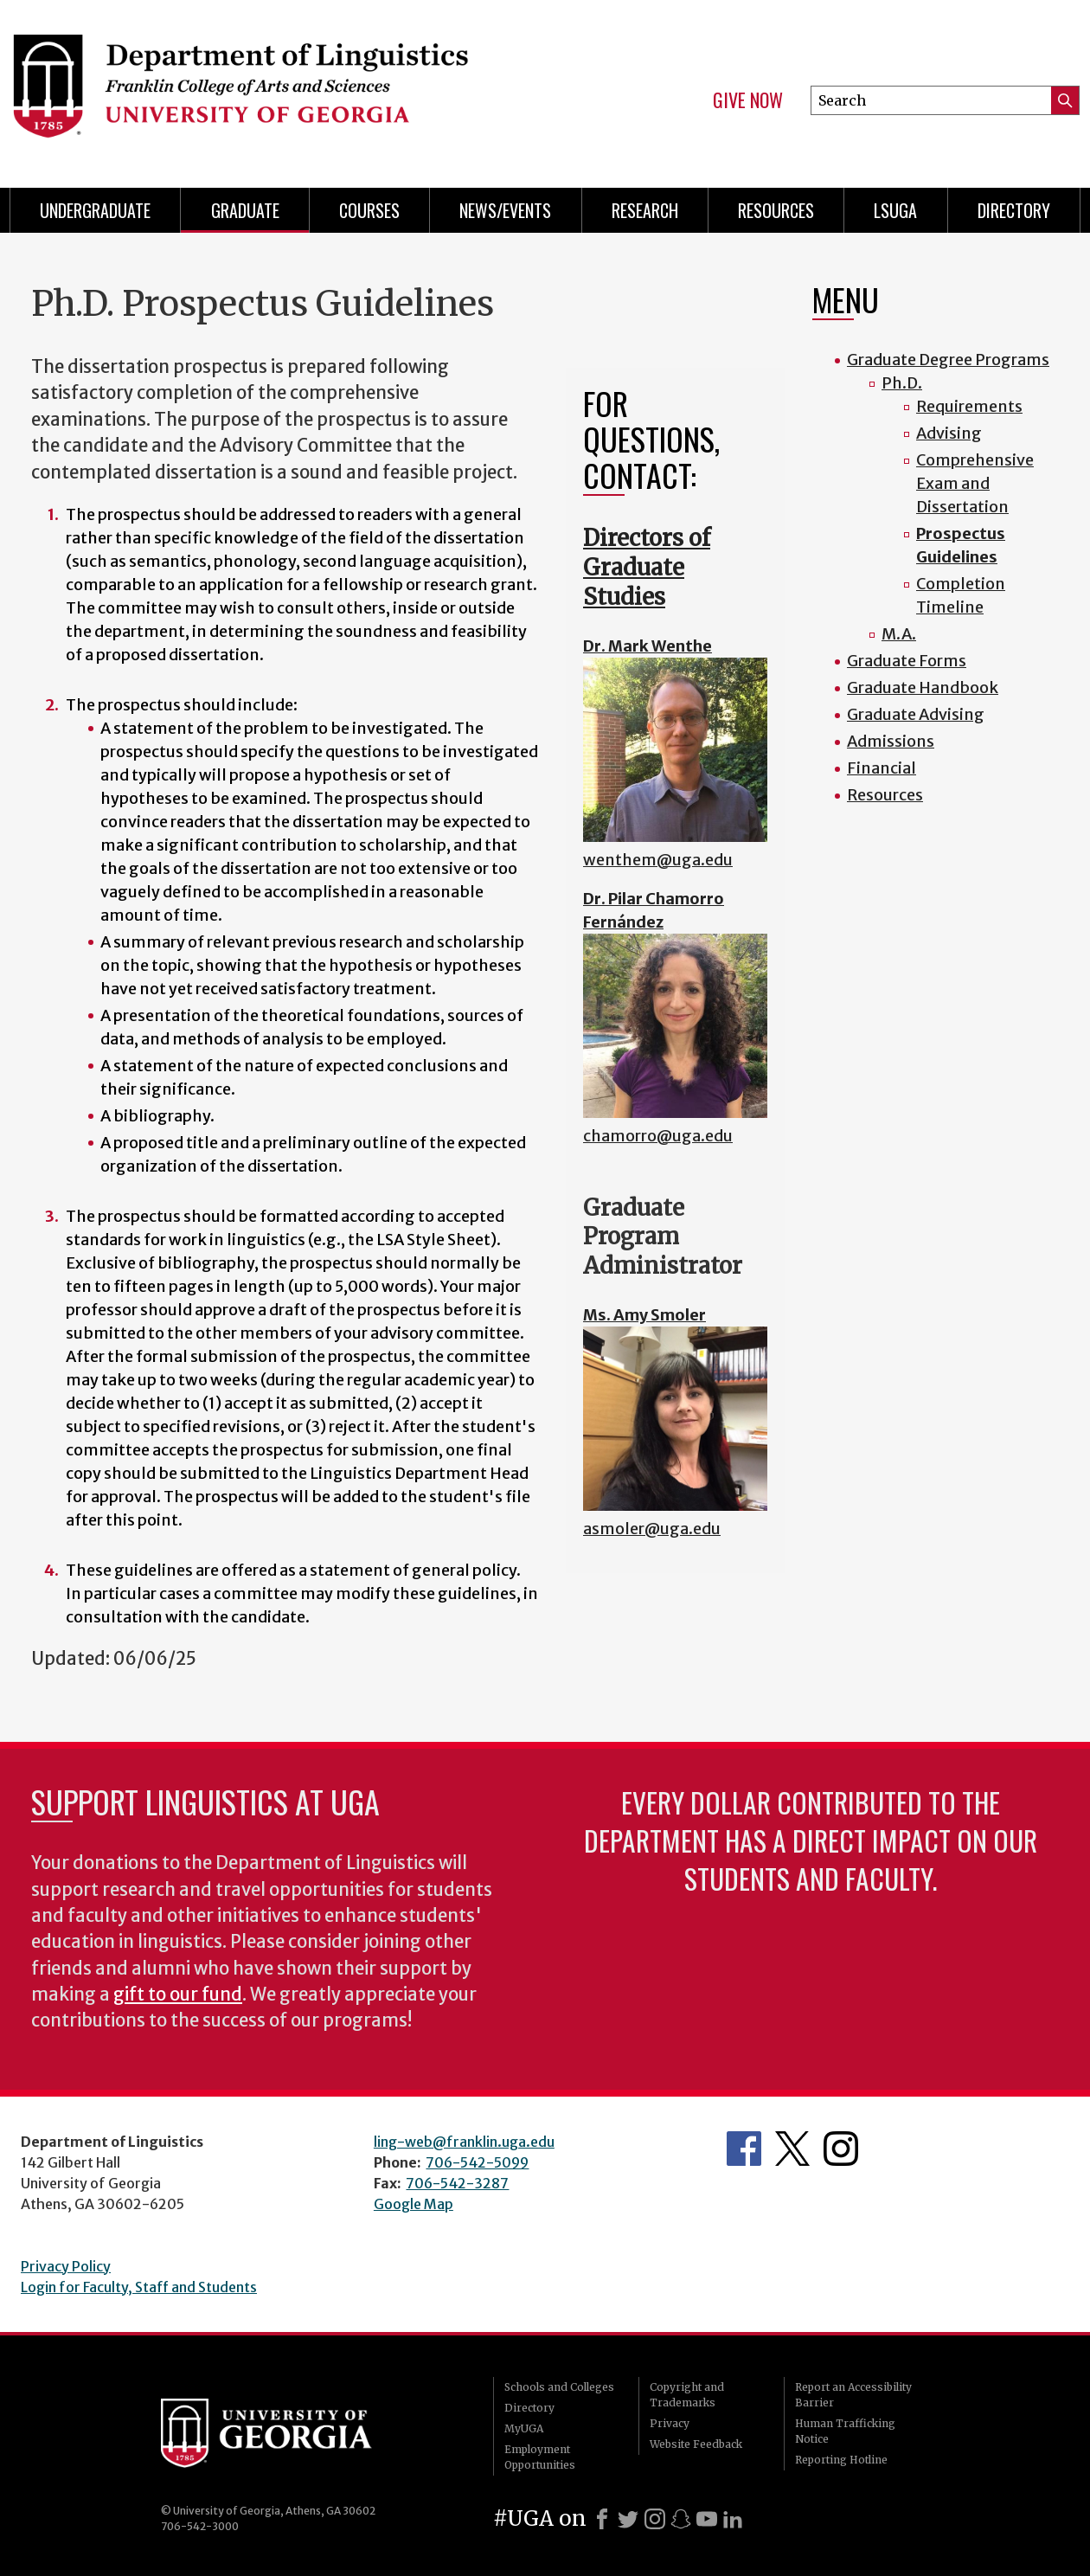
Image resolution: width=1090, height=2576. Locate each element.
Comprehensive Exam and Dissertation (975, 483)
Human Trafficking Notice (845, 2431)
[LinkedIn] (732, 2519)
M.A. (899, 634)
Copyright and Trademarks (687, 2394)
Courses (369, 210)
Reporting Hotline (841, 2459)
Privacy (669, 2423)
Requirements (969, 406)
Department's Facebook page (744, 2148)
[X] (628, 2519)
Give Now (748, 100)
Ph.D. (902, 383)
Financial (881, 768)
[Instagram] (654, 2519)
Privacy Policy (66, 2266)
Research (645, 210)
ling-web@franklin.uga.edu (464, 2141)
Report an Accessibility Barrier (853, 2394)
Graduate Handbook (922, 687)
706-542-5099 (477, 2162)
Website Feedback (696, 2444)
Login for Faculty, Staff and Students (139, 2287)
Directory (1014, 210)
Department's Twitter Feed (792, 2148)
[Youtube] (706, 2519)
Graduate (245, 210)
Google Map (413, 2204)
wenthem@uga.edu (658, 860)
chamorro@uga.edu (658, 1136)
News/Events (505, 210)
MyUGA (523, 2428)
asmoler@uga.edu (652, 1529)
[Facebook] (602, 2519)
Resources (776, 210)
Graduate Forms (906, 661)
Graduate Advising (915, 714)
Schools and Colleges (559, 2386)
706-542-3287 (457, 2183)
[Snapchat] (680, 2519)
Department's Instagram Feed (841, 2148)
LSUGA (895, 210)
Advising (949, 433)
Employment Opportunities (539, 2457)
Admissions (890, 741)
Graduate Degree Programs (948, 359)
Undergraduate (95, 210)
